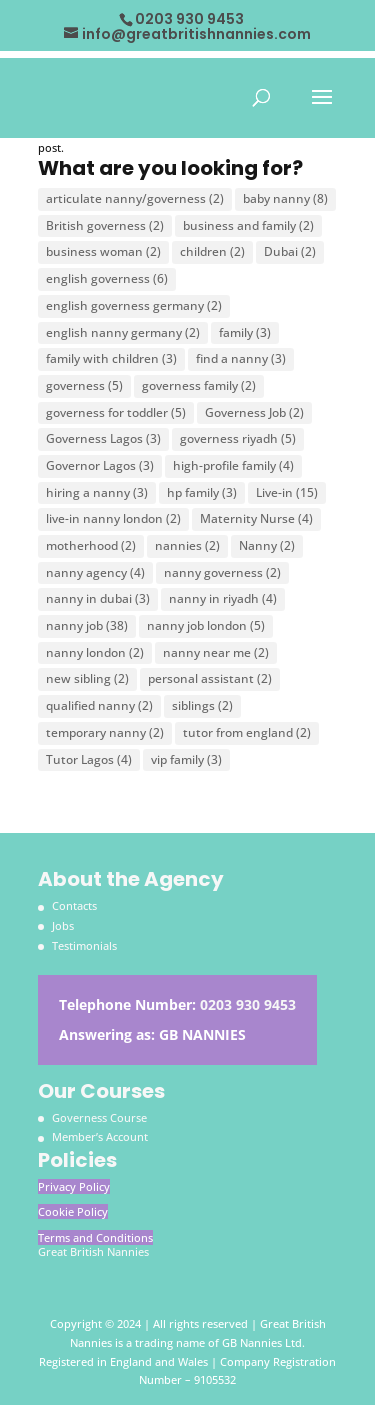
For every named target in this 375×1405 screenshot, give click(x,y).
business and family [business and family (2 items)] (248, 225)
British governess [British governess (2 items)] (105, 225)
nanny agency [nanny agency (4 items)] (95, 572)
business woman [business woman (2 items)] (103, 251)
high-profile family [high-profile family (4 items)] (233, 465)
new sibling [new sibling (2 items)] (87, 678)
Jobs (63, 925)
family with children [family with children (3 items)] (111, 358)
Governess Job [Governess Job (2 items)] (254, 412)
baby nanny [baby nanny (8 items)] (285, 198)
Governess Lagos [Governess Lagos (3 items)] (103, 438)
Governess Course (99, 1117)
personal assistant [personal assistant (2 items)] (210, 678)
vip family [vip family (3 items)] (186, 759)
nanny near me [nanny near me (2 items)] (216, 652)
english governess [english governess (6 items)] (107, 278)
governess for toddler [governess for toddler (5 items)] (116, 412)
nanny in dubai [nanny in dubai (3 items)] (98, 598)
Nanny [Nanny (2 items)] (267, 545)
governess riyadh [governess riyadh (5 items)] (238, 438)
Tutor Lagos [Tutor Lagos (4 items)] (89, 759)
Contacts (74, 905)
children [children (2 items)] (212, 251)
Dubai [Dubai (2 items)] (290, 251)
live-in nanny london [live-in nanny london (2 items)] (113, 518)
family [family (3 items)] (245, 332)
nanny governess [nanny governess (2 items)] (222, 572)
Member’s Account (100, 1136)
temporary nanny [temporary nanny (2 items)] (105, 732)
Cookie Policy (73, 1211)
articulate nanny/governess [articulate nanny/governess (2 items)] (135, 198)
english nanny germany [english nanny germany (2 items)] (123, 332)
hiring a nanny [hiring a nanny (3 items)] (97, 492)
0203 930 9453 (248, 1004)
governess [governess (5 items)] (84, 385)
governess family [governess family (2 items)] (199, 385)
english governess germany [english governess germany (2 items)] (134, 305)
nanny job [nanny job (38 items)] (87, 625)
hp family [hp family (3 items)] (202, 492)
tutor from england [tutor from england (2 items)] (247, 732)
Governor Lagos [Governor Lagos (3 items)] (100, 465)
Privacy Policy (74, 1186)
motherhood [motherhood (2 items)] (91, 545)
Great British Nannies (93, 1251)
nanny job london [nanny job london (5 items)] (206, 625)
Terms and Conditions (95, 1237)
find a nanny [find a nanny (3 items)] (241, 358)
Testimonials (84, 945)
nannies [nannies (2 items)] (187, 545)
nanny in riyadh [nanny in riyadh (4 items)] (223, 598)
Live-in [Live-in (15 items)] (287, 492)
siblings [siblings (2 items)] (202, 705)
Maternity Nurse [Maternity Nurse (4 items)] (256, 518)
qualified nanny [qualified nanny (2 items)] (99, 705)
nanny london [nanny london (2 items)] (95, 652)
